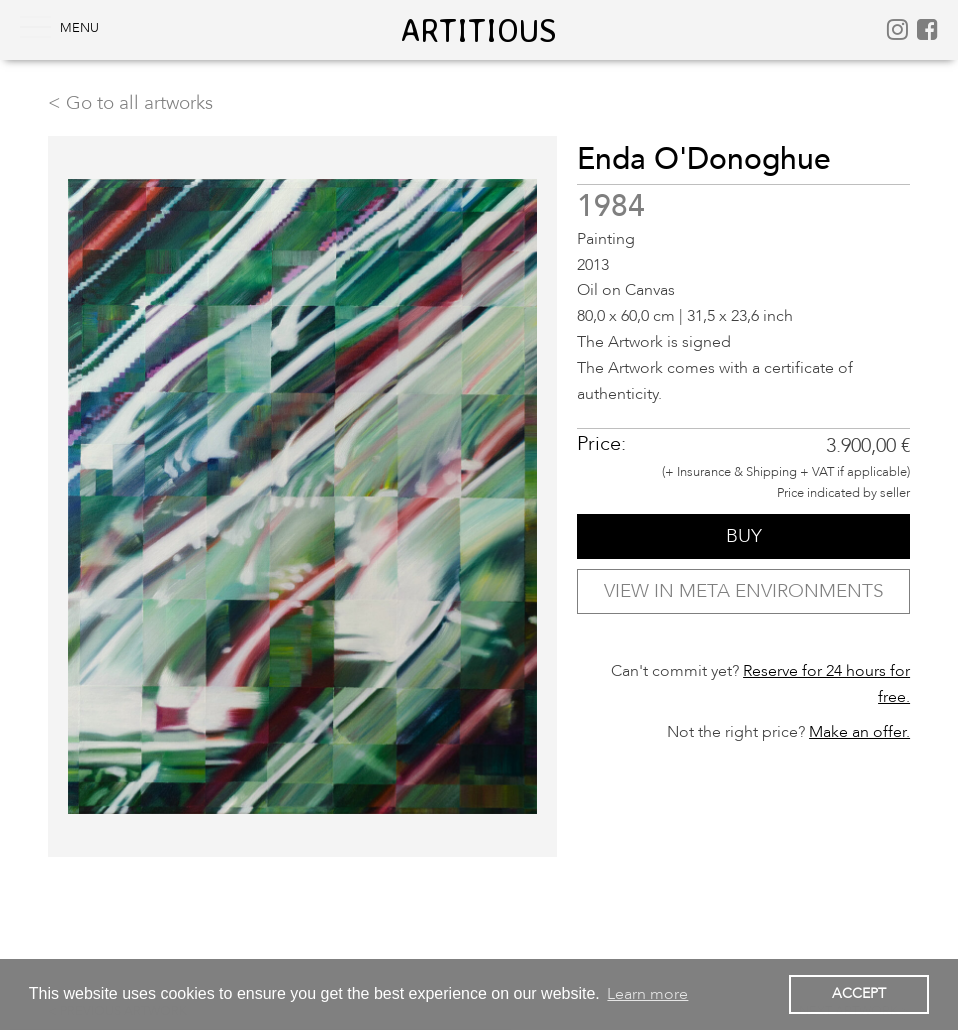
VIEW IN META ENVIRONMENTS (744, 591)
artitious (479, 30)
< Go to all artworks (130, 103)
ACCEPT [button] (859, 993)
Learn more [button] (647, 994)
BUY (744, 536)
